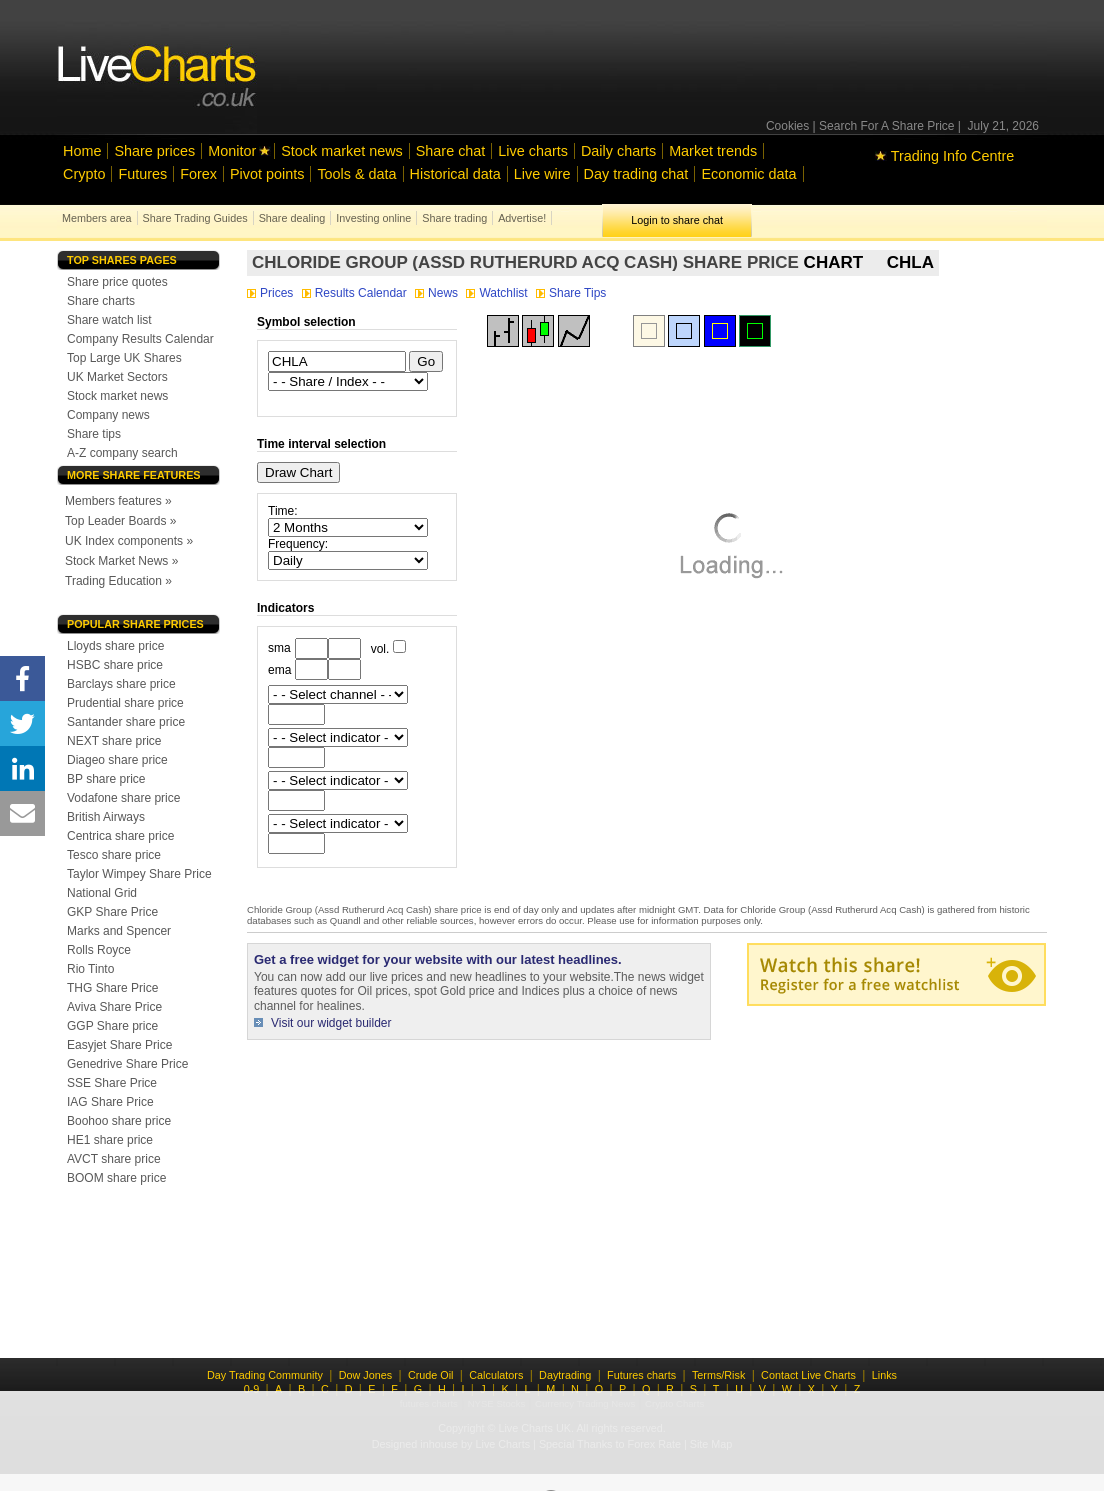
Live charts (533, 151)
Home (82, 151)
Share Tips (571, 293)
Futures (142, 174)
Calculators (496, 1375)
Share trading (454, 218)
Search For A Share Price (886, 126)
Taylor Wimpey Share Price (139, 874)
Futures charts (641, 1375)
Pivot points (267, 174)
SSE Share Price (112, 1083)
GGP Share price (112, 1026)
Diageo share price (117, 760)
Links (884, 1375)
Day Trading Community (265, 1375)
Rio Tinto (90, 969)
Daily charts (618, 151)
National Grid (102, 893)
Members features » (118, 501)
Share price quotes (117, 282)
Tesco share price (114, 855)
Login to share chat (677, 220)
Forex (198, 174)
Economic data (748, 174)
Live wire (542, 174)
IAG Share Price (110, 1102)
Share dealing (292, 218)
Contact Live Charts (808, 1375)
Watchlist (498, 293)
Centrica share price (120, 836)
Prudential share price (125, 703)
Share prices (154, 151)
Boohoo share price (119, 1121)
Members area (97, 218)
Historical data (455, 174)
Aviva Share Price (114, 1007)
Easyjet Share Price (119, 1045)
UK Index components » (129, 541)
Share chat (451, 151)
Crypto (84, 174)
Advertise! (522, 218)
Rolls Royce (99, 950)
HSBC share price (115, 665)
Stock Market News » (121, 561)
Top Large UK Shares (124, 358)
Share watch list (109, 320)
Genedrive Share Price (127, 1064)
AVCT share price (114, 1159)
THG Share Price (112, 988)
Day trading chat (636, 174)
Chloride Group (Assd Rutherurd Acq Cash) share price (525, 262)
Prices (272, 293)
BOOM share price (116, 1178)
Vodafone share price (123, 798)
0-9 (252, 1389)
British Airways (106, 817)
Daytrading (565, 1375)
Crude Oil (431, 1375)
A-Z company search (122, 453)
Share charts (101, 301)
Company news (108, 415)
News (438, 293)
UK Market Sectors (117, 377)
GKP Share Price (112, 912)
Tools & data (356, 174)
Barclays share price (121, 684)
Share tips (94, 434)
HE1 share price (110, 1140)
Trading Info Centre (944, 156)
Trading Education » (118, 581)
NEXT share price (114, 741)
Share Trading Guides (195, 218)
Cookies (787, 126)
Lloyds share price (115, 646)
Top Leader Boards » (120, 521)
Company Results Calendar (140, 339)
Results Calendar (356, 293)
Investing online (373, 218)
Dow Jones (365, 1375)
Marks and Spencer (119, 931)
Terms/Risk (718, 1375)
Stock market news (342, 151)
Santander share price (126, 722)
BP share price (106, 779)
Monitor (232, 151)
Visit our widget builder (331, 1023)
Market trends (713, 151)
